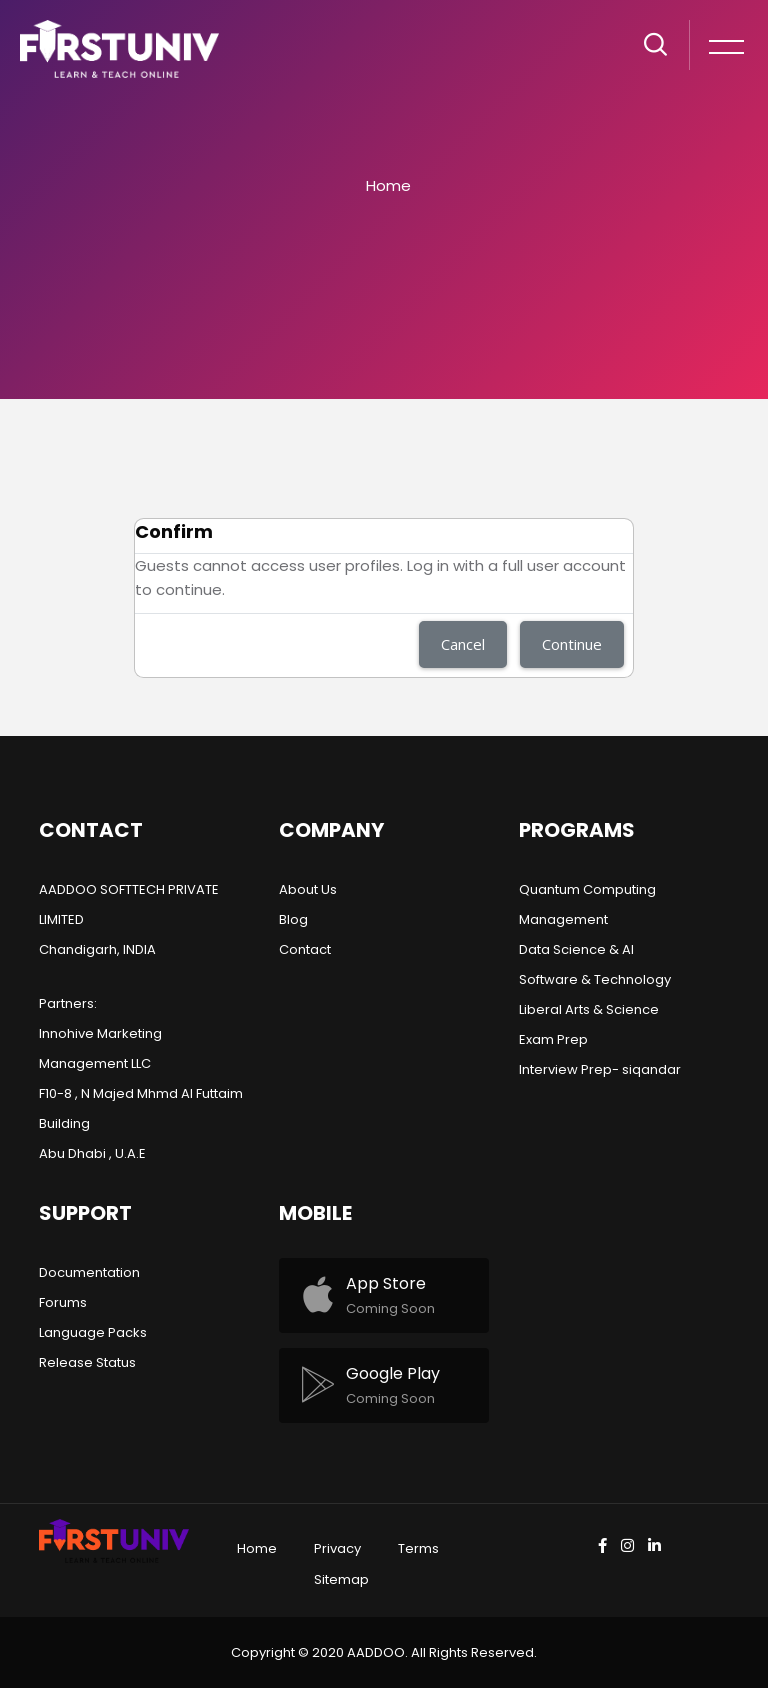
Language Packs (93, 1332)
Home (388, 185)
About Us (308, 889)
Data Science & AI (576, 949)
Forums (63, 1302)
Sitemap (341, 1579)
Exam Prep (553, 1039)
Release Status (87, 1362)
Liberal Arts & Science (589, 1009)
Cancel (463, 644)
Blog (293, 919)
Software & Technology (595, 979)
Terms (418, 1548)
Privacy (337, 1548)
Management (563, 919)
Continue (572, 644)
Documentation (89, 1272)
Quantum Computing (587, 889)
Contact (305, 949)
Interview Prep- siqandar (600, 1069)
